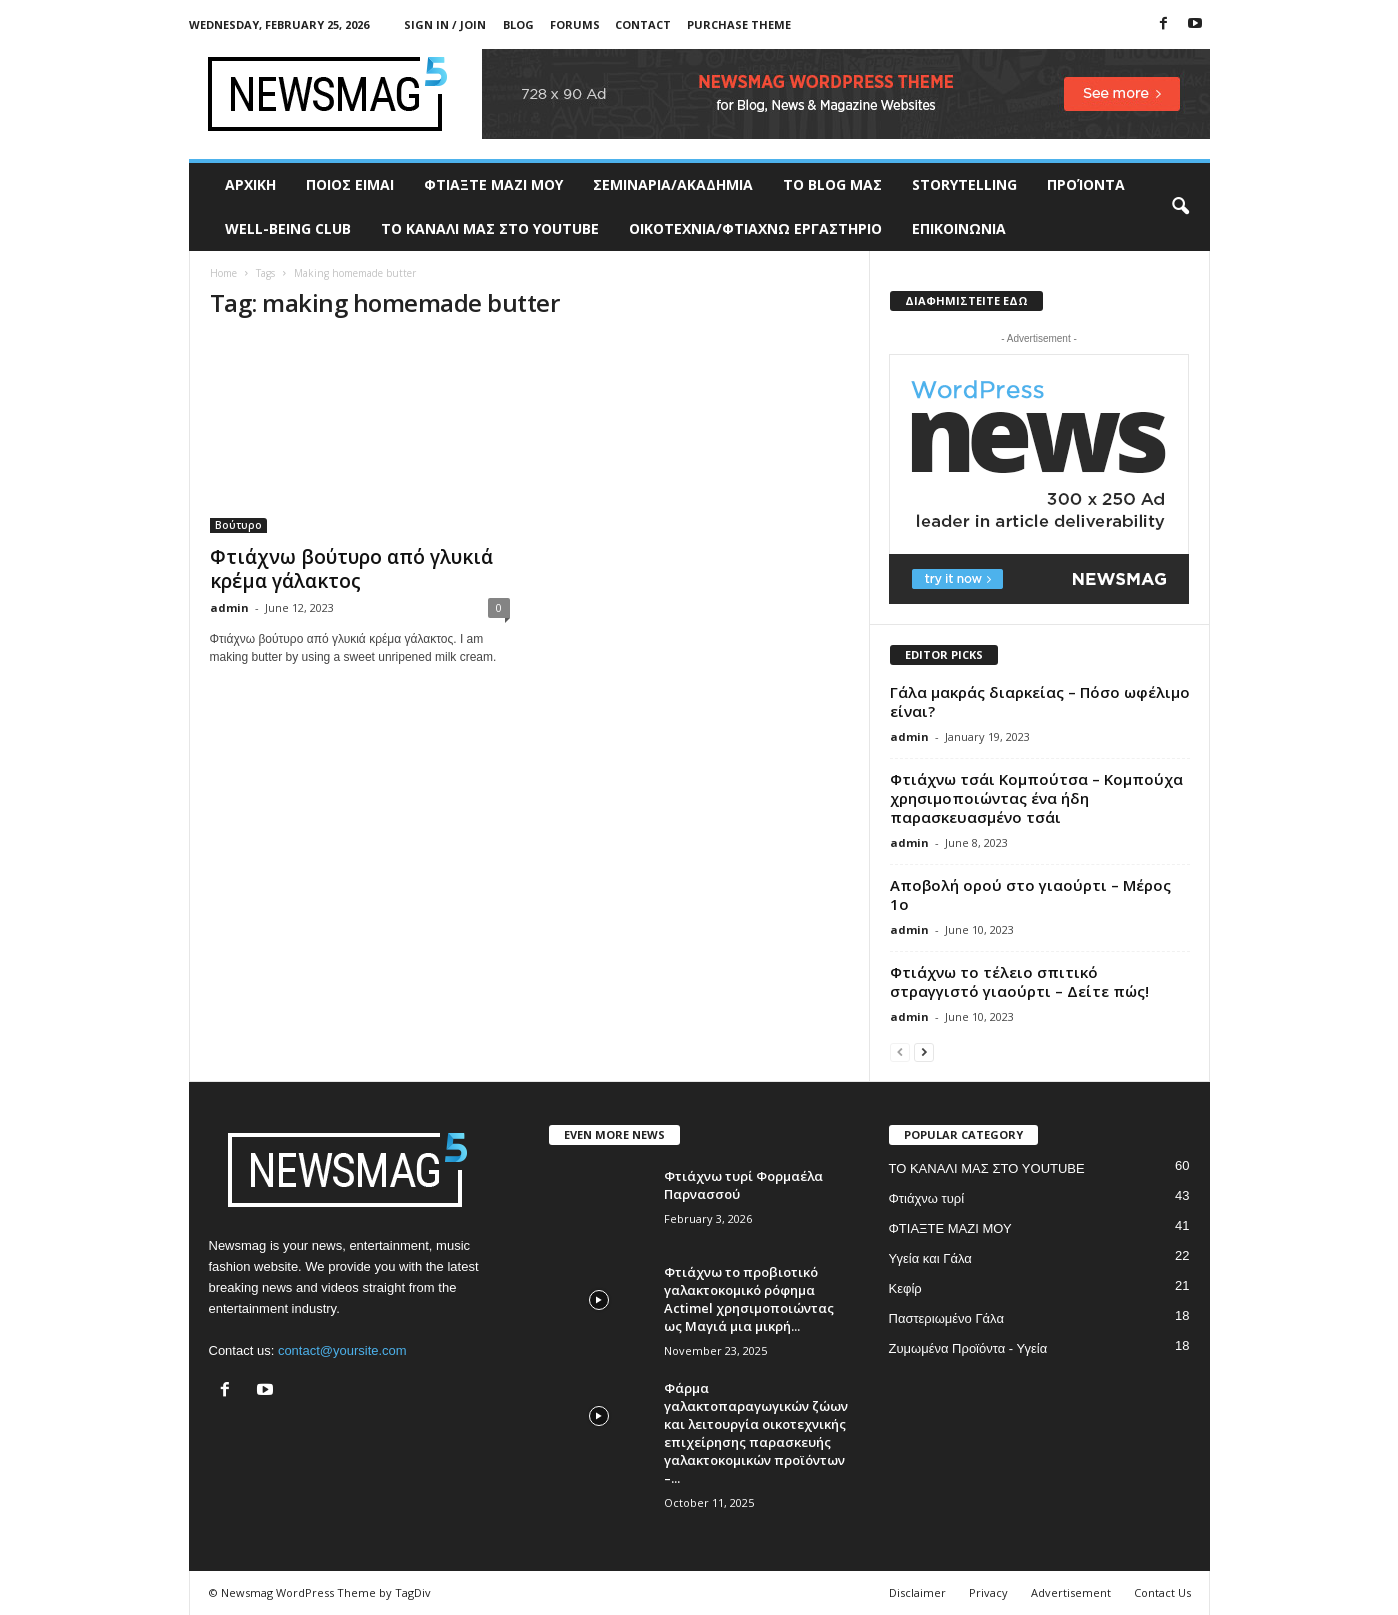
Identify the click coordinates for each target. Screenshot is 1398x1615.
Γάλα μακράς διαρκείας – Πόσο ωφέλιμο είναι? (1040, 701)
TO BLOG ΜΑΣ (832, 184)
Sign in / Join (445, 24)
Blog (518, 24)
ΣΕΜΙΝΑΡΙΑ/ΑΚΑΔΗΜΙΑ (673, 184)
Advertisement (1071, 1592)
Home (223, 273)
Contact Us (1162, 1592)
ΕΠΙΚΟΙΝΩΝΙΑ (959, 228)
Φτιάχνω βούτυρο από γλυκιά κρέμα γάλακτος (351, 569)
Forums (575, 24)
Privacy (988, 1592)
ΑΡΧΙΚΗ (250, 184)
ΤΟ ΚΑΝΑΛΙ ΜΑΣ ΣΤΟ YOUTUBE (490, 228)
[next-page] (924, 1051)
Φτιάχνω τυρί (927, 1198)
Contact (643, 24)
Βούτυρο (238, 525)
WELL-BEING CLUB (288, 228)
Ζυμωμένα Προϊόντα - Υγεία (968, 1348)
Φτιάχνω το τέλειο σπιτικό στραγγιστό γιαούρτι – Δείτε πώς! (1019, 981)
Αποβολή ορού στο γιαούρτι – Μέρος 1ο (1030, 894)
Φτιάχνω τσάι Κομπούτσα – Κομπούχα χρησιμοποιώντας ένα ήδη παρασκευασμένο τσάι (1036, 798)
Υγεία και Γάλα (930, 1258)
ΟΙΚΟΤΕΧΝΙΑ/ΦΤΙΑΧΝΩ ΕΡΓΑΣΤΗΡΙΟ (755, 228)
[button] (1180, 207)
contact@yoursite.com (342, 1350)
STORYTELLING (964, 184)
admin (229, 607)
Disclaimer (917, 1592)
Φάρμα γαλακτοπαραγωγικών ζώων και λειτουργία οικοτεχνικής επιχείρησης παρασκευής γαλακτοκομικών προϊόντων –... (756, 1433)
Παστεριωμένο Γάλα (946, 1318)
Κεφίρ (905, 1288)
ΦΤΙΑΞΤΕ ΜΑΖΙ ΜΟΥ (493, 184)
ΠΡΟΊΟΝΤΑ (1086, 184)
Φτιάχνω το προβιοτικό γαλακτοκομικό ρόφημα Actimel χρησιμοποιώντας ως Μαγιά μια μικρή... (749, 1299)
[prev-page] (900, 1051)
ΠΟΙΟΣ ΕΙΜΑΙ (350, 184)
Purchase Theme (739, 24)
